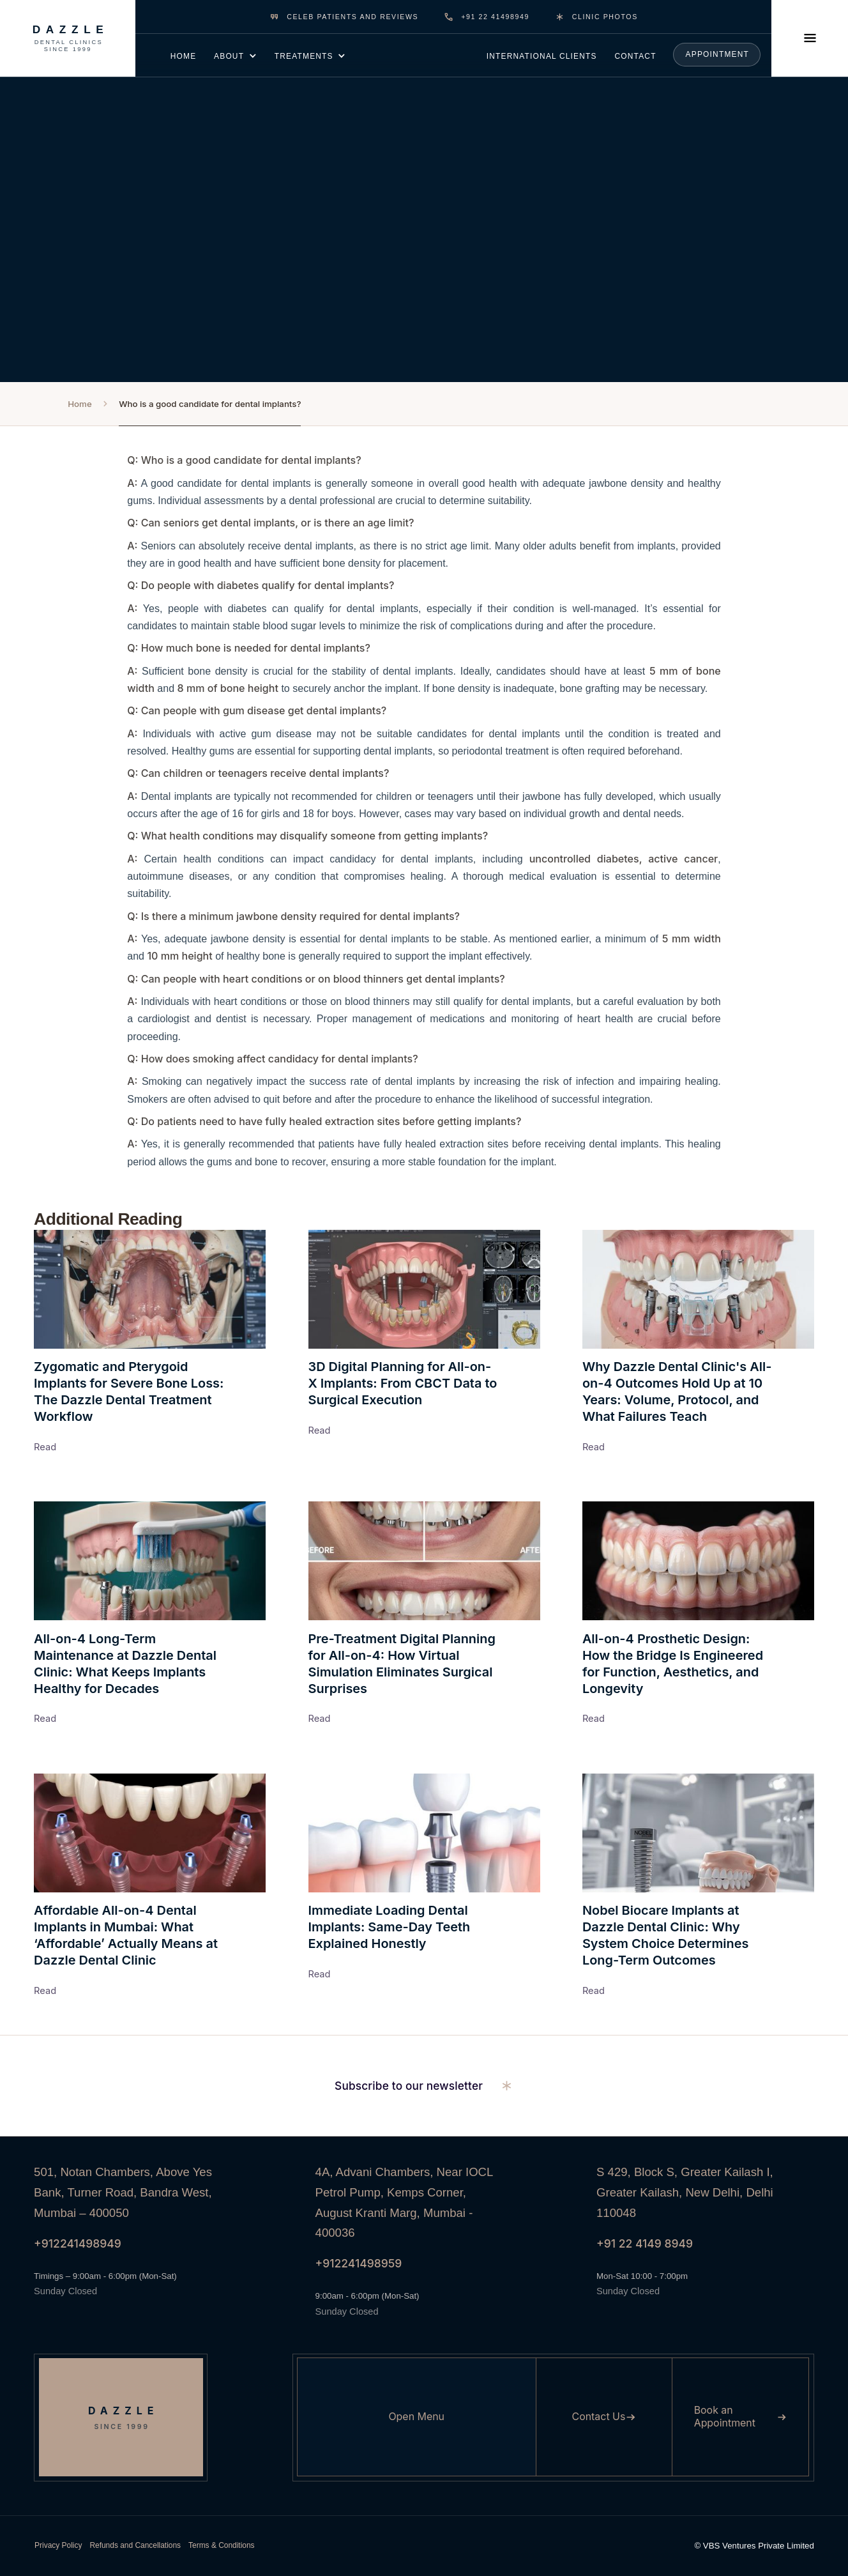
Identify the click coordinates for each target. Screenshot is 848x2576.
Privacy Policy (58, 2545)
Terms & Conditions (221, 2545)
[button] (235, 55)
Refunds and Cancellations (135, 2545)
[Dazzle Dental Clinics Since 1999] (67, 38)
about (229, 56)
